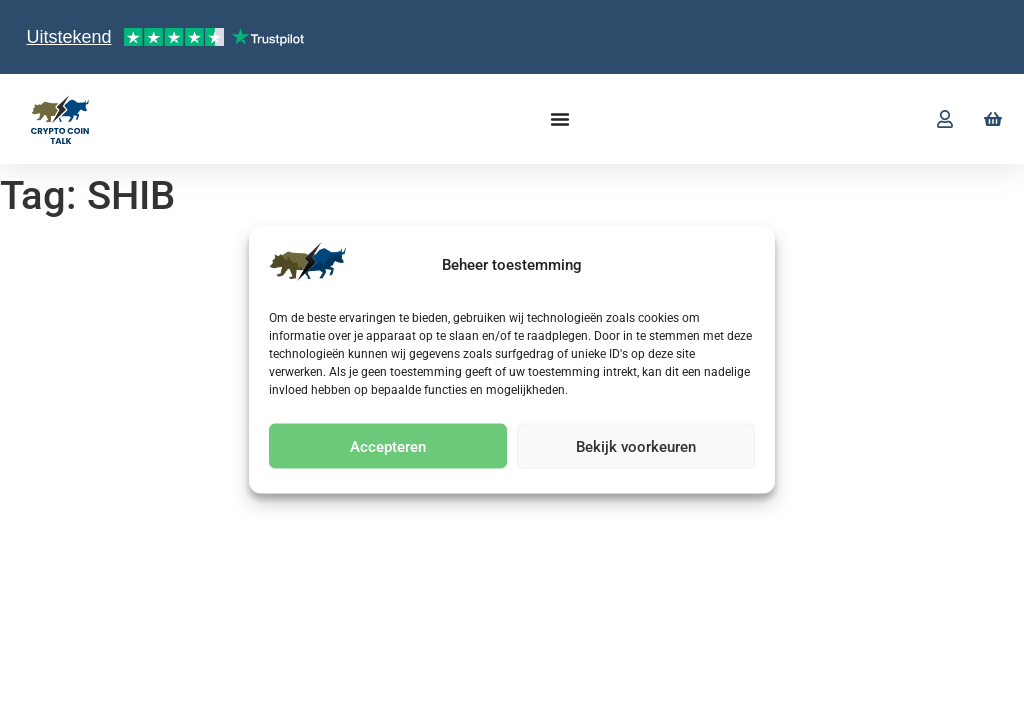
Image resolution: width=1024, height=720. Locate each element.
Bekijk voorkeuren (636, 446)
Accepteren (388, 446)
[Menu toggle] (560, 119)
